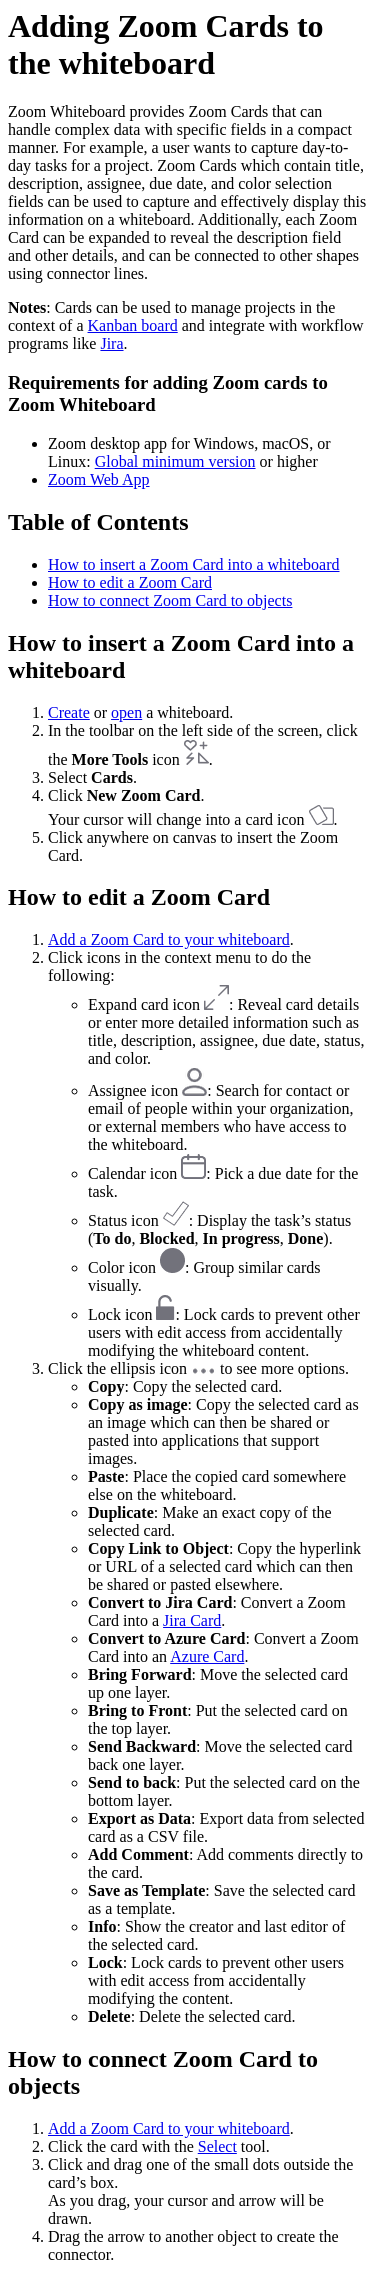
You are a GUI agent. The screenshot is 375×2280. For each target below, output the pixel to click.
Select (217, 2146)
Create (69, 712)
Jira (111, 343)
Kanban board (133, 325)
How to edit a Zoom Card (130, 582)
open (126, 712)
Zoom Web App (99, 479)
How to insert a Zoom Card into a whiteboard (194, 564)
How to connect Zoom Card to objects (170, 600)
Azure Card (207, 1656)
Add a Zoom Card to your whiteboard (169, 939)
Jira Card (192, 1620)
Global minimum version (175, 461)
